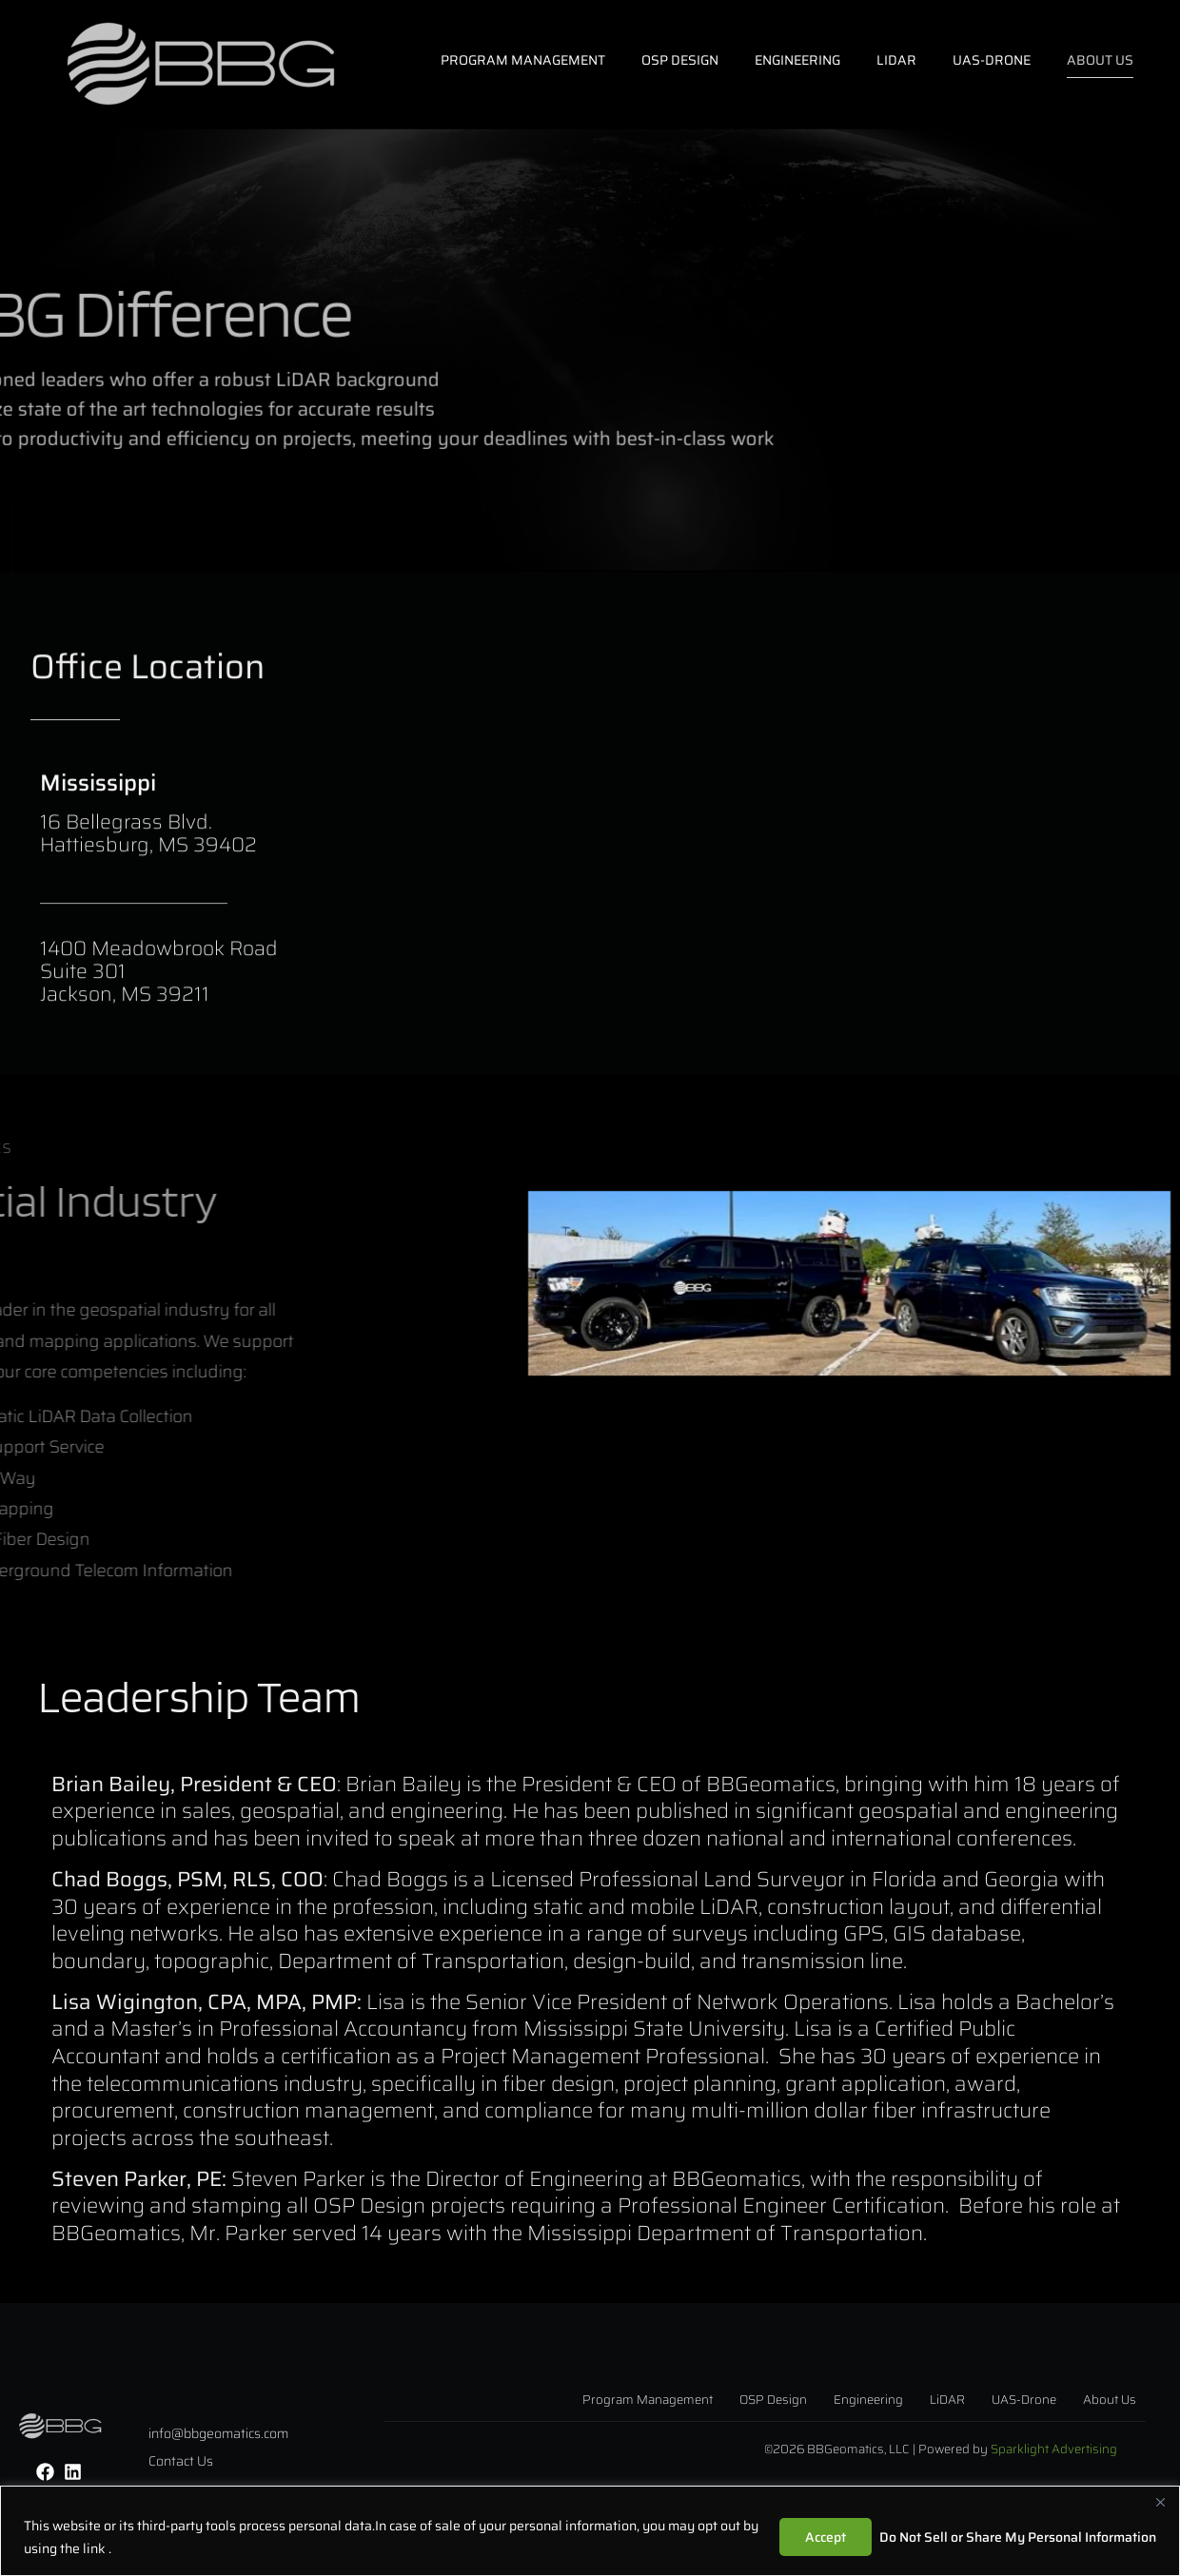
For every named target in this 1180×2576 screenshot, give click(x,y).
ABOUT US (1100, 59)
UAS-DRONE (992, 59)
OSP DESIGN (679, 59)
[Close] (1160, 2501)
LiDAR (896, 59)
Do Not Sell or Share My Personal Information (1017, 2537)
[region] (590, 2531)
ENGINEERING (797, 59)
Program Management (523, 59)
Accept (825, 2537)
